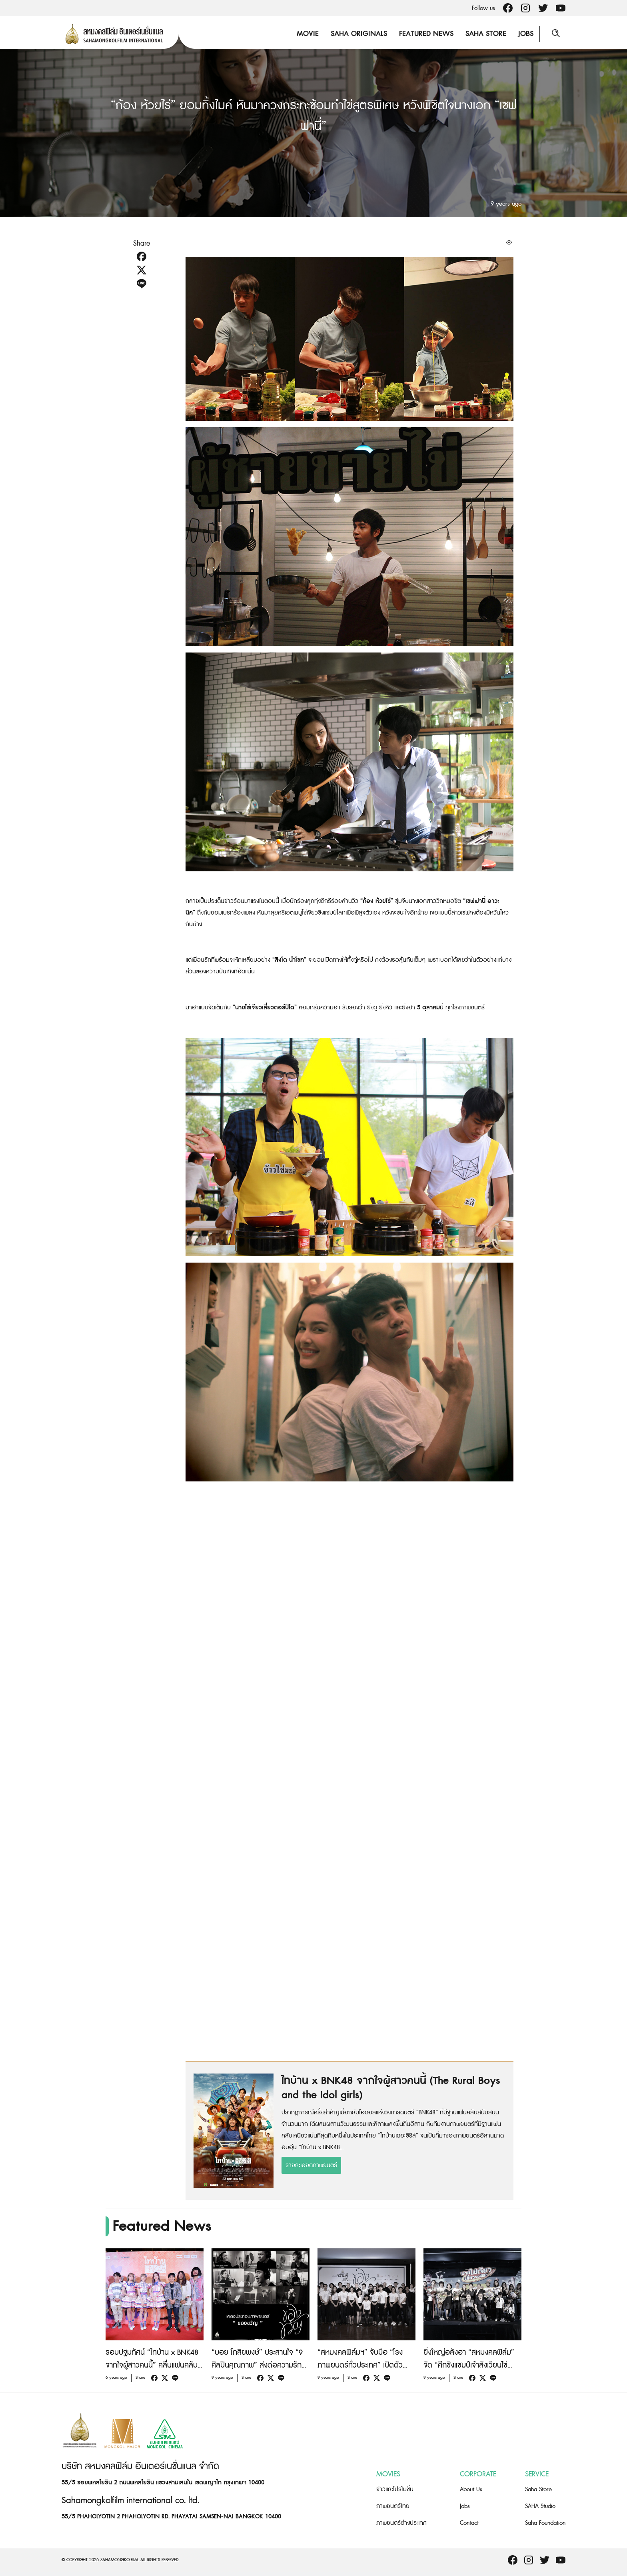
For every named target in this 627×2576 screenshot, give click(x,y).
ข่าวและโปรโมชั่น (394, 2489)
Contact (469, 2523)
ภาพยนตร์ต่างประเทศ (401, 2523)
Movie (308, 34)
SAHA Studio (540, 2506)
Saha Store (485, 34)
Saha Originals (359, 34)
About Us (471, 2489)
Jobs (525, 34)
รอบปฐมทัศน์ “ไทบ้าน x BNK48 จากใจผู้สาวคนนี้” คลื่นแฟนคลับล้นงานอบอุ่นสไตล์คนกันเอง (152, 2365)
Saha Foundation (545, 2523)
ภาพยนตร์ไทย (392, 2506)
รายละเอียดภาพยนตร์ (311, 2165)
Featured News (426, 34)
